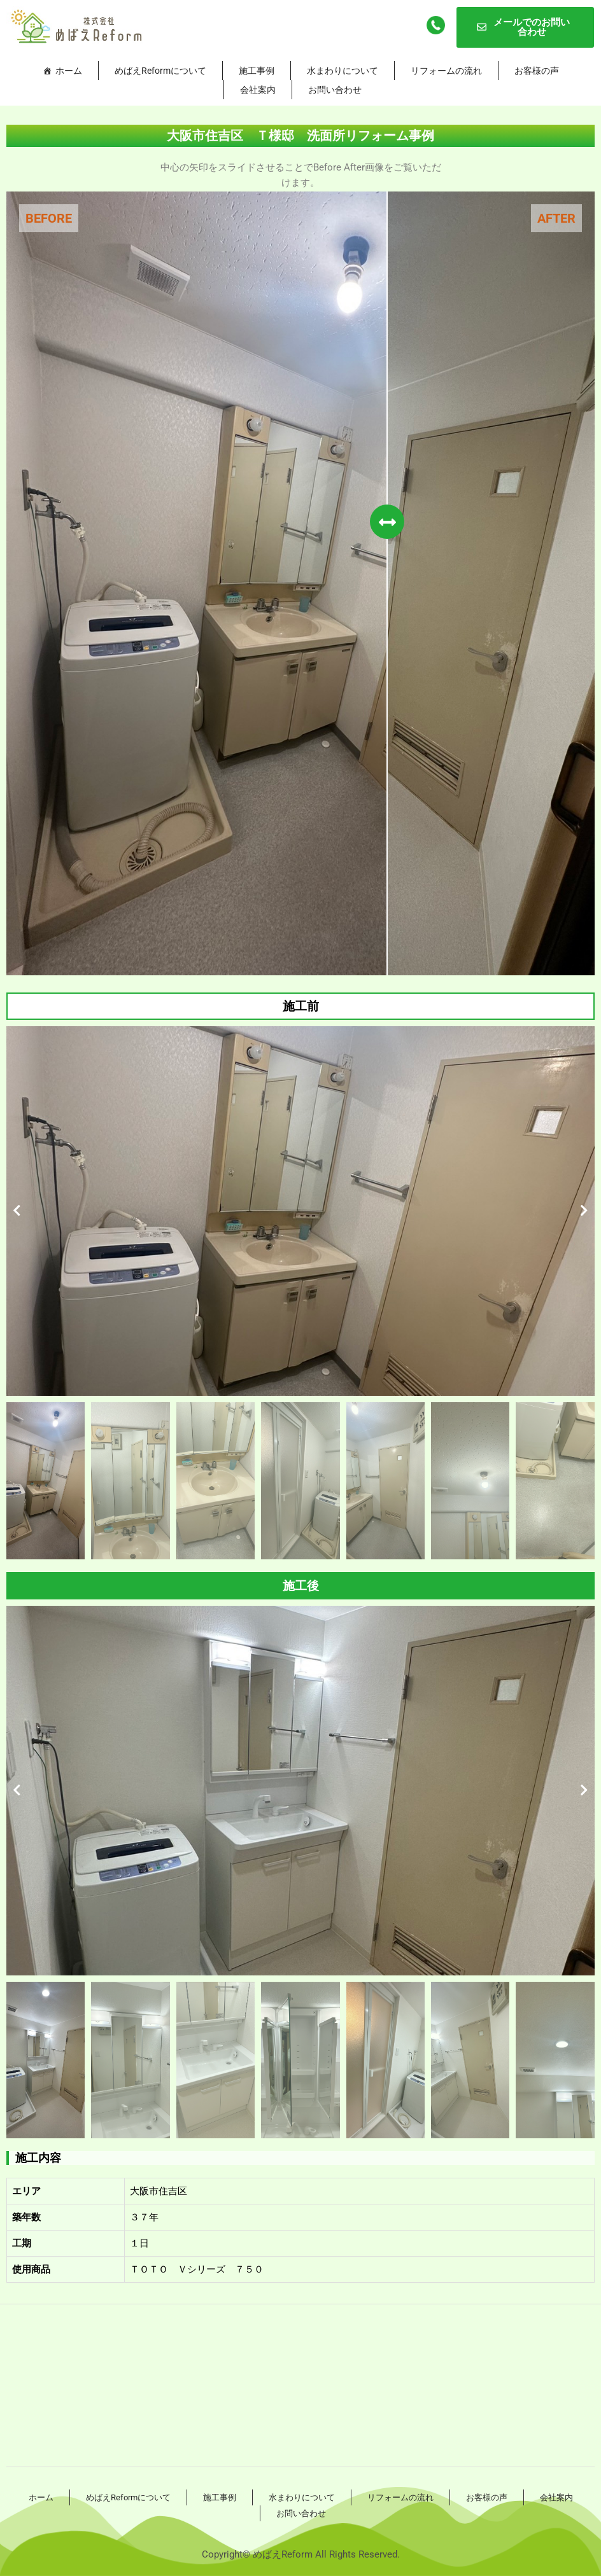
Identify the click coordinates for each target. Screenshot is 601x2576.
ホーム (68, 71)
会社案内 (258, 90)
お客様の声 (536, 71)
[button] (17, 1210)
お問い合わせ (335, 90)
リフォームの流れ (446, 71)
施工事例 (256, 71)
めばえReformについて (160, 71)
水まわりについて (342, 71)
